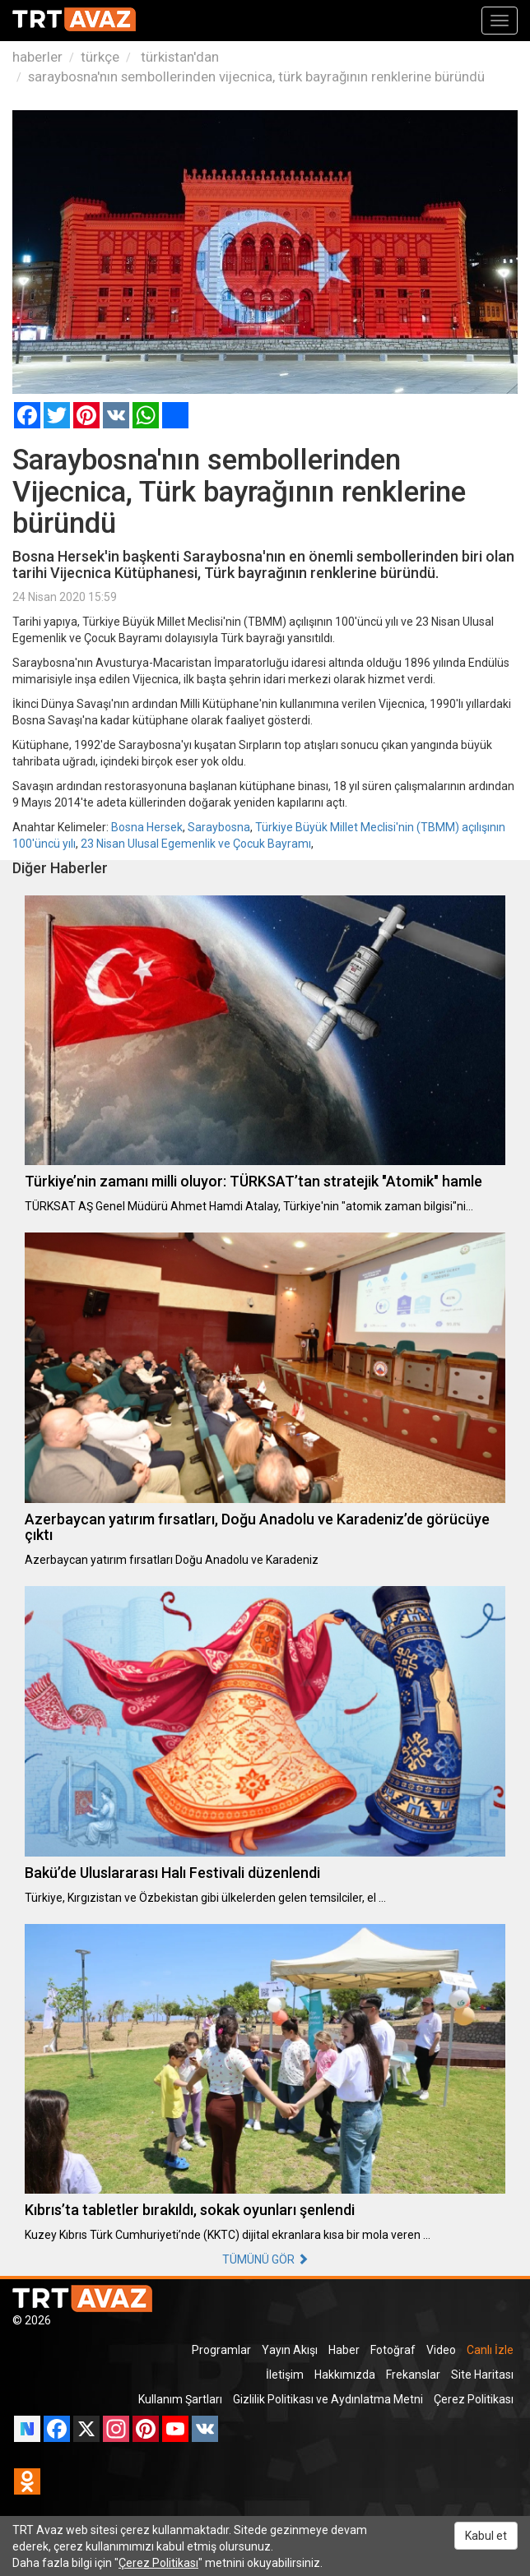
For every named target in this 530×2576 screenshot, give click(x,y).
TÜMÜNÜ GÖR (265, 2259)
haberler (37, 57)
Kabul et (486, 2535)
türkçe (100, 57)
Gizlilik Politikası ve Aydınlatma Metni (328, 2399)
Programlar (221, 2349)
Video (441, 2349)
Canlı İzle (490, 2349)
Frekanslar (413, 2374)
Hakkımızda (344, 2374)
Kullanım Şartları (180, 2399)
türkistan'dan (178, 57)
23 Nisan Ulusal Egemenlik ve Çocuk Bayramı (196, 843)
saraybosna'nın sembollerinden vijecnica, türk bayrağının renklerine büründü (256, 76)
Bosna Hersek (147, 827)
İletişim (285, 2374)
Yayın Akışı (290, 2349)
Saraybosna (219, 827)
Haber (344, 2349)
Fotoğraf (393, 2349)
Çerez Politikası (474, 2399)
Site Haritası (482, 2374)
